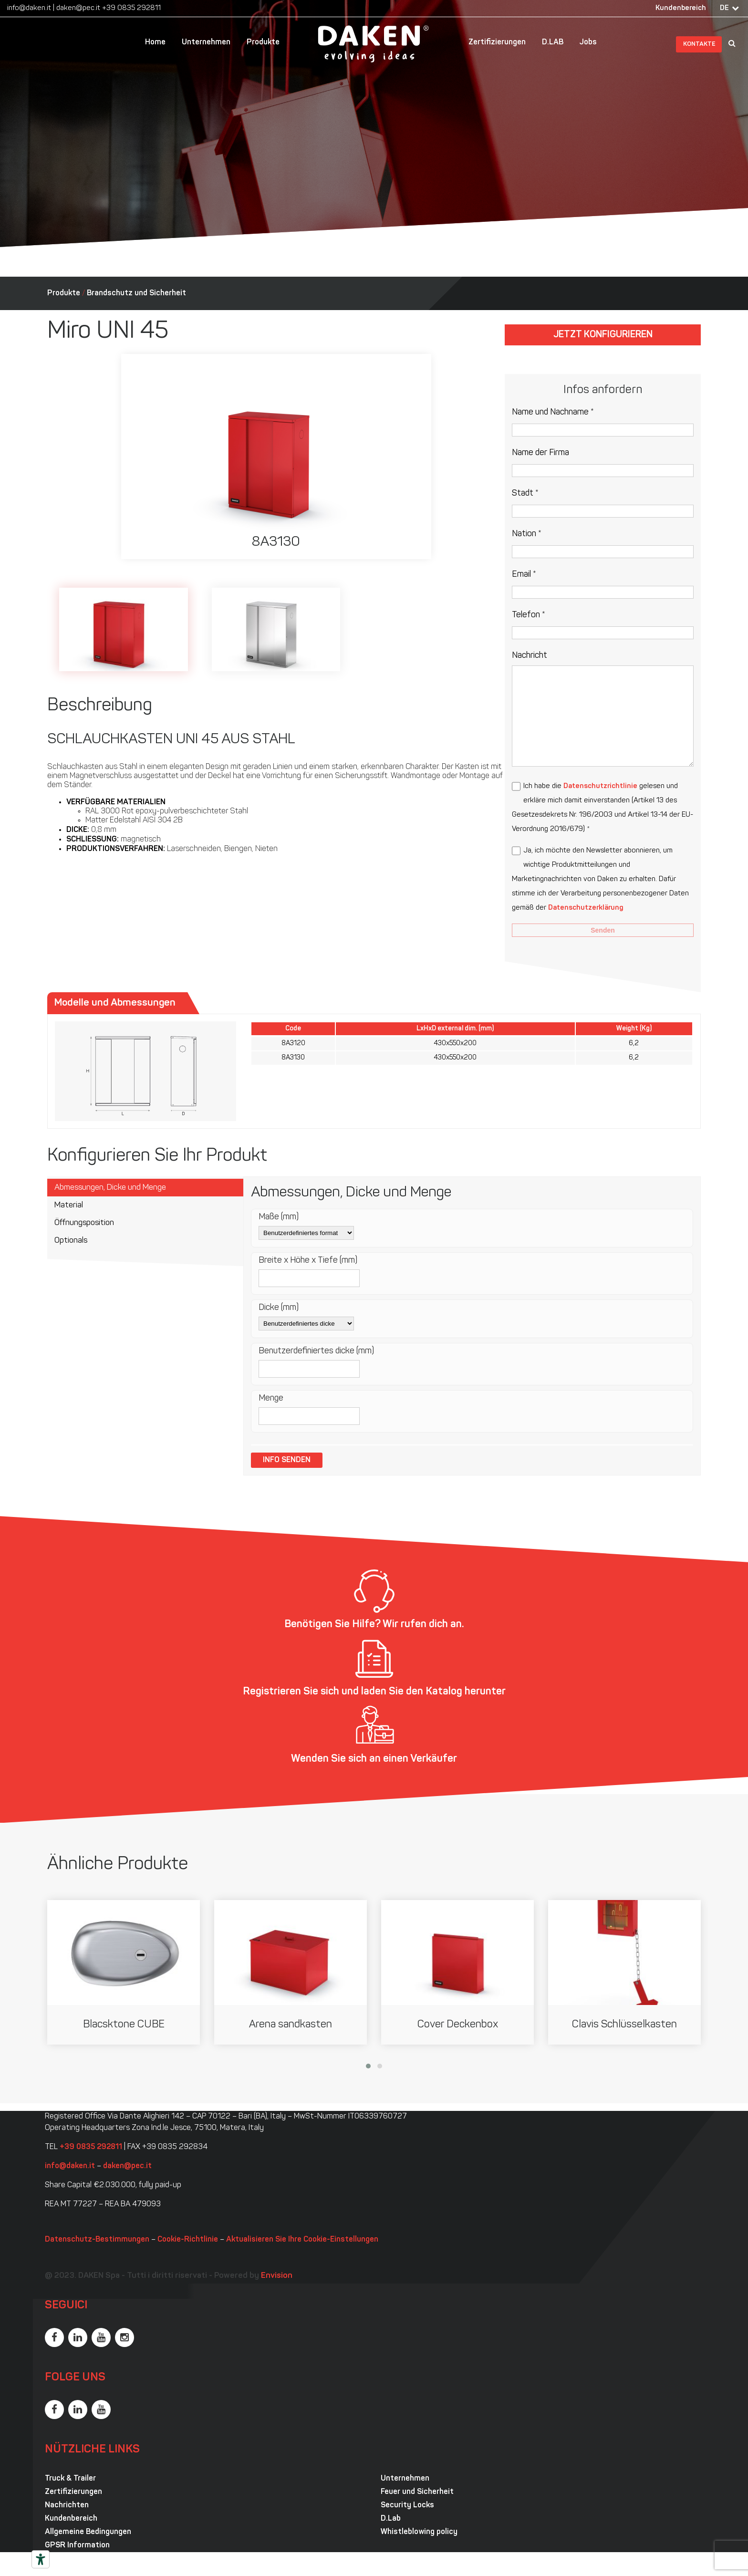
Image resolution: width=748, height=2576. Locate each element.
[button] (368, 2066)
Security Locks (407, 2505)
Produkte (263, 42)
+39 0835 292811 (131, 8)
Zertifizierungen (497, 42)
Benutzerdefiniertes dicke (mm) (316, 1351)
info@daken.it (29, 8)
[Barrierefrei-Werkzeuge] (40, 2559)
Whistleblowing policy (419, 2532)
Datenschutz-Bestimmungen (97, 2240)
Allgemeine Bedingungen (88, 2532)
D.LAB (552, 42)
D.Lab (391, 2519)
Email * (524, 574)
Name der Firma (540, 452)
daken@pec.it (78, 8)
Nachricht (529, 655)
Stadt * (525, 493)
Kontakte (699, 44)
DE (724, 8)
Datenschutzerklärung (585, 908)
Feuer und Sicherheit (417, 2492)
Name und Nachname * (553, 412)
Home (155, 42)
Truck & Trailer (70, 2479)
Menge (271, 1398)
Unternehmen (206, 42)
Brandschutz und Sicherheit (136, 293)
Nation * (526, 534)
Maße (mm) (279, 1217)
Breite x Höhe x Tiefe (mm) (308, 1260)
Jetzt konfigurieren (603, 335)
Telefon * (528, 615)
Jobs (588, 42)
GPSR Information (77, 2545)
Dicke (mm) (279, 1307)
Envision (276, 2276)
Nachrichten (67, 2505)
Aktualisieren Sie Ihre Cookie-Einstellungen (302, 2240)
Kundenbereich (680, 8)
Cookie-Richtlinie (187, 2240)
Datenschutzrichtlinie (600, 786)
